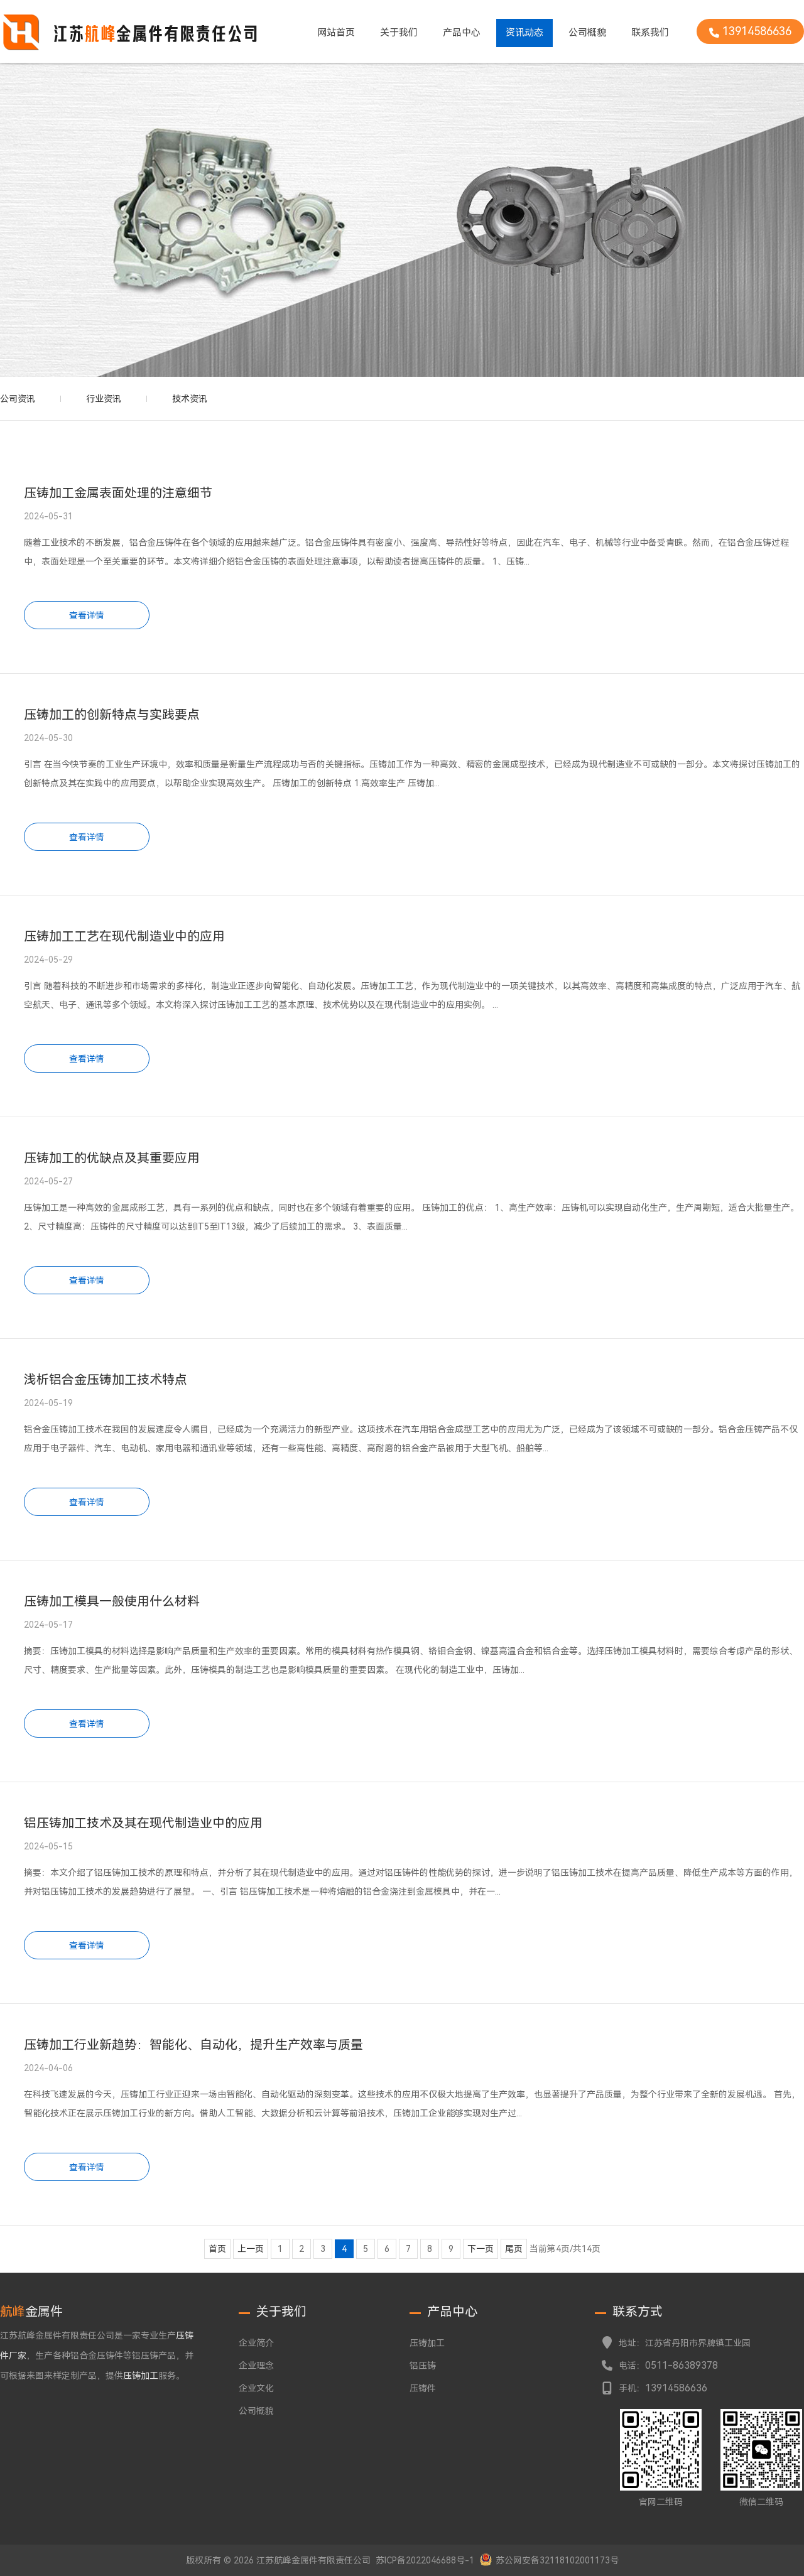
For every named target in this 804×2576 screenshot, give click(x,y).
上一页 (250, 2249)
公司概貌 (587, 32)
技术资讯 (189, 399)
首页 (217, 2249)
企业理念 (256, 2366)
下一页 (480, 2249)
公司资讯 (17, 399)
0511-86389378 (681, 2365)
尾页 (514, 2249)
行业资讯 (103, 399)
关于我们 (399, 32)
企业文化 (256, 2388)
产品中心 (462, 32)
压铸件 (423, 2388)
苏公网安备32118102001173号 (557, 2560)
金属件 (31, 2311)
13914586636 (676, 2388)
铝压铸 (423, 2366)
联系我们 (650, 32)
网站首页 (336, 32)
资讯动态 (524, 32)
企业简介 (256, 2343)
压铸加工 (427, 2343)
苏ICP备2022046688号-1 (425, 2560)
